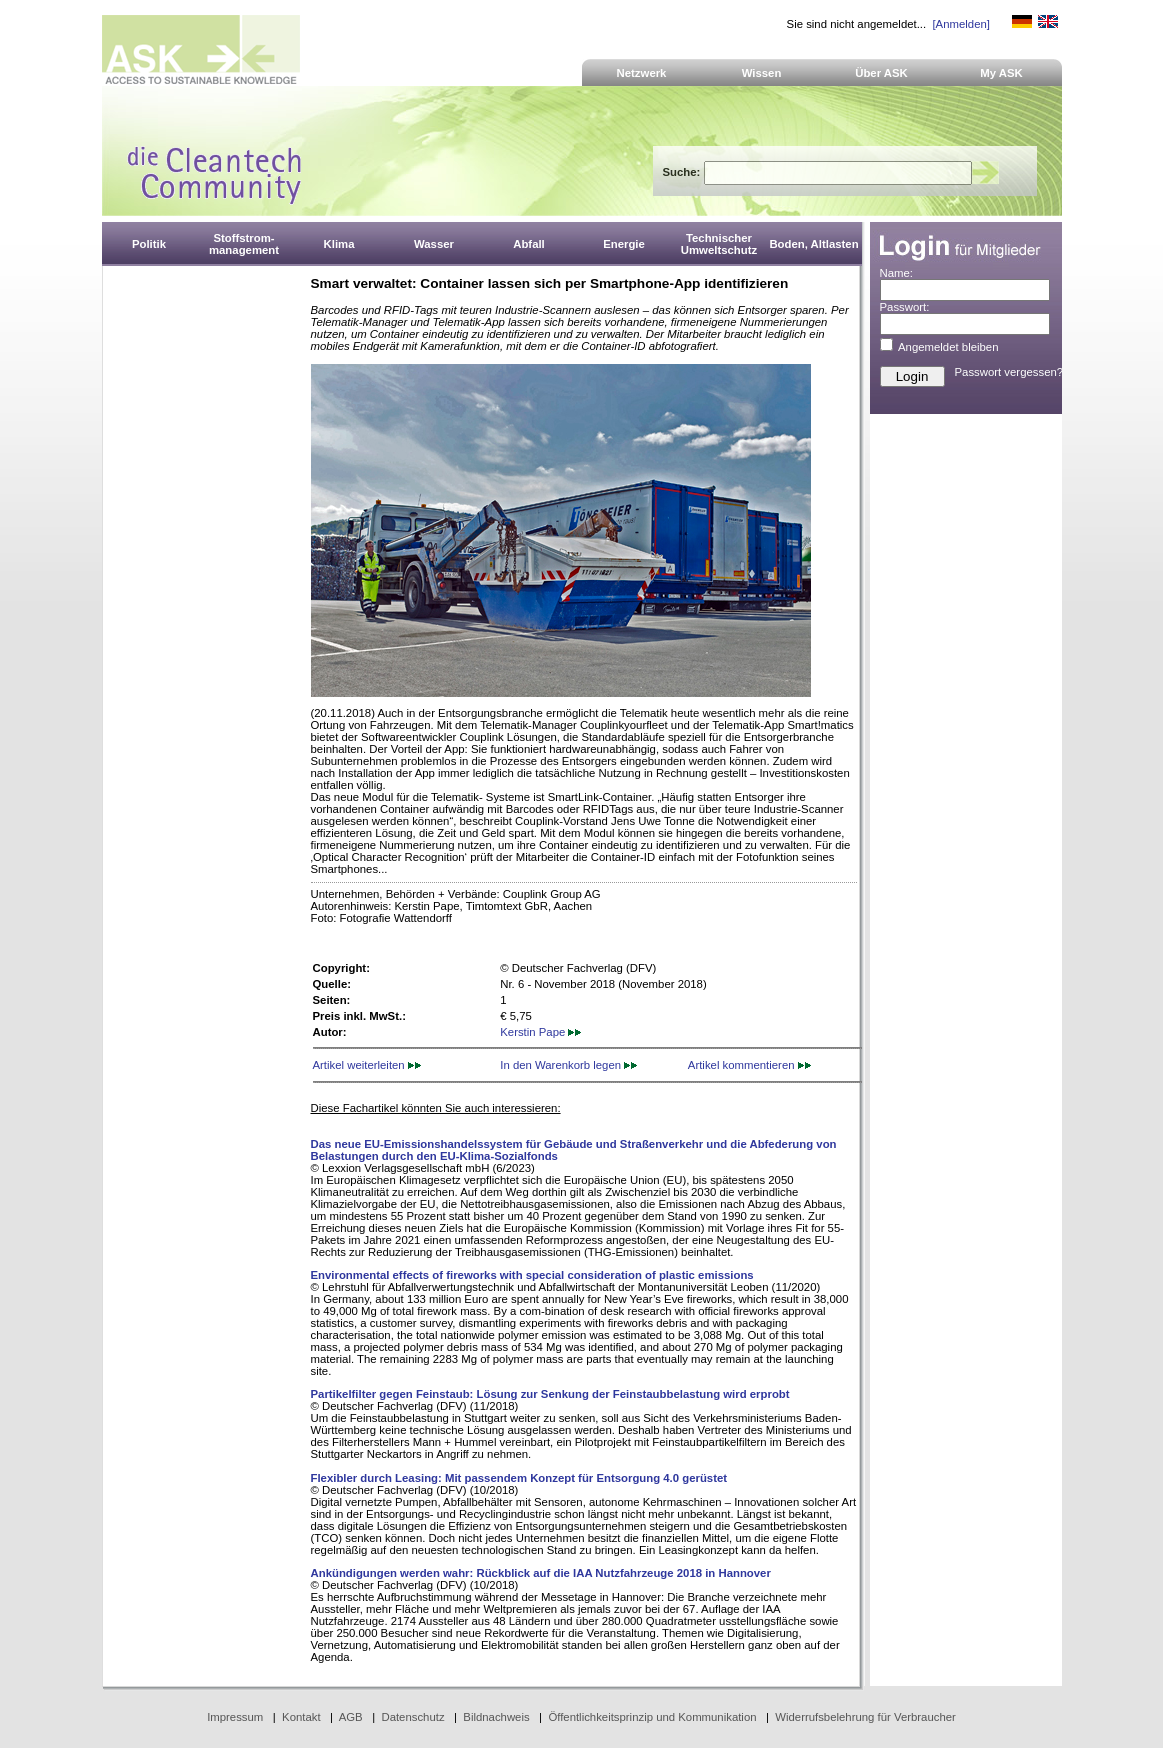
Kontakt (301, 1717)
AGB (351, 1717)
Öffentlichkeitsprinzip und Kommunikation (652, 1717)
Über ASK (881, 73)
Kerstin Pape (540, 1032)
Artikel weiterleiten (367, 1065)
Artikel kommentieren (749, 1065)
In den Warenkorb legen (568, 1065)
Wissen (762, 73)
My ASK (1001, 73)
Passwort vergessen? (1009, 372)
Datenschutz (412, 1717)
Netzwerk (642, 73)
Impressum (235, 1717)
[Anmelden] (960, 24)
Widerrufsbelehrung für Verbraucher (865, 1717)
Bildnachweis (496, 1717)
